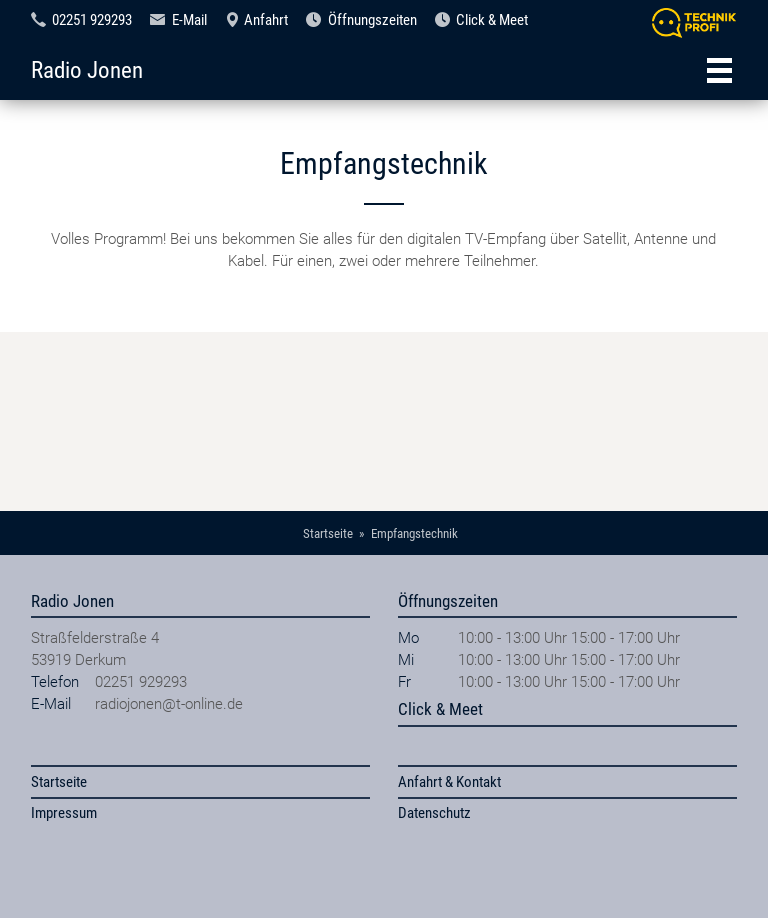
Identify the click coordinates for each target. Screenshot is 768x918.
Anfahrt (266, 20)
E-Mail (189, 20)
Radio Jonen (87, 70)
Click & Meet (492, 20)
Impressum (64, 813)
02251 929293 (92, 20)
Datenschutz (434, 813)
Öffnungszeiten (372, 20)
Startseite (59, 782)
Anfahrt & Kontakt (449, 782)
